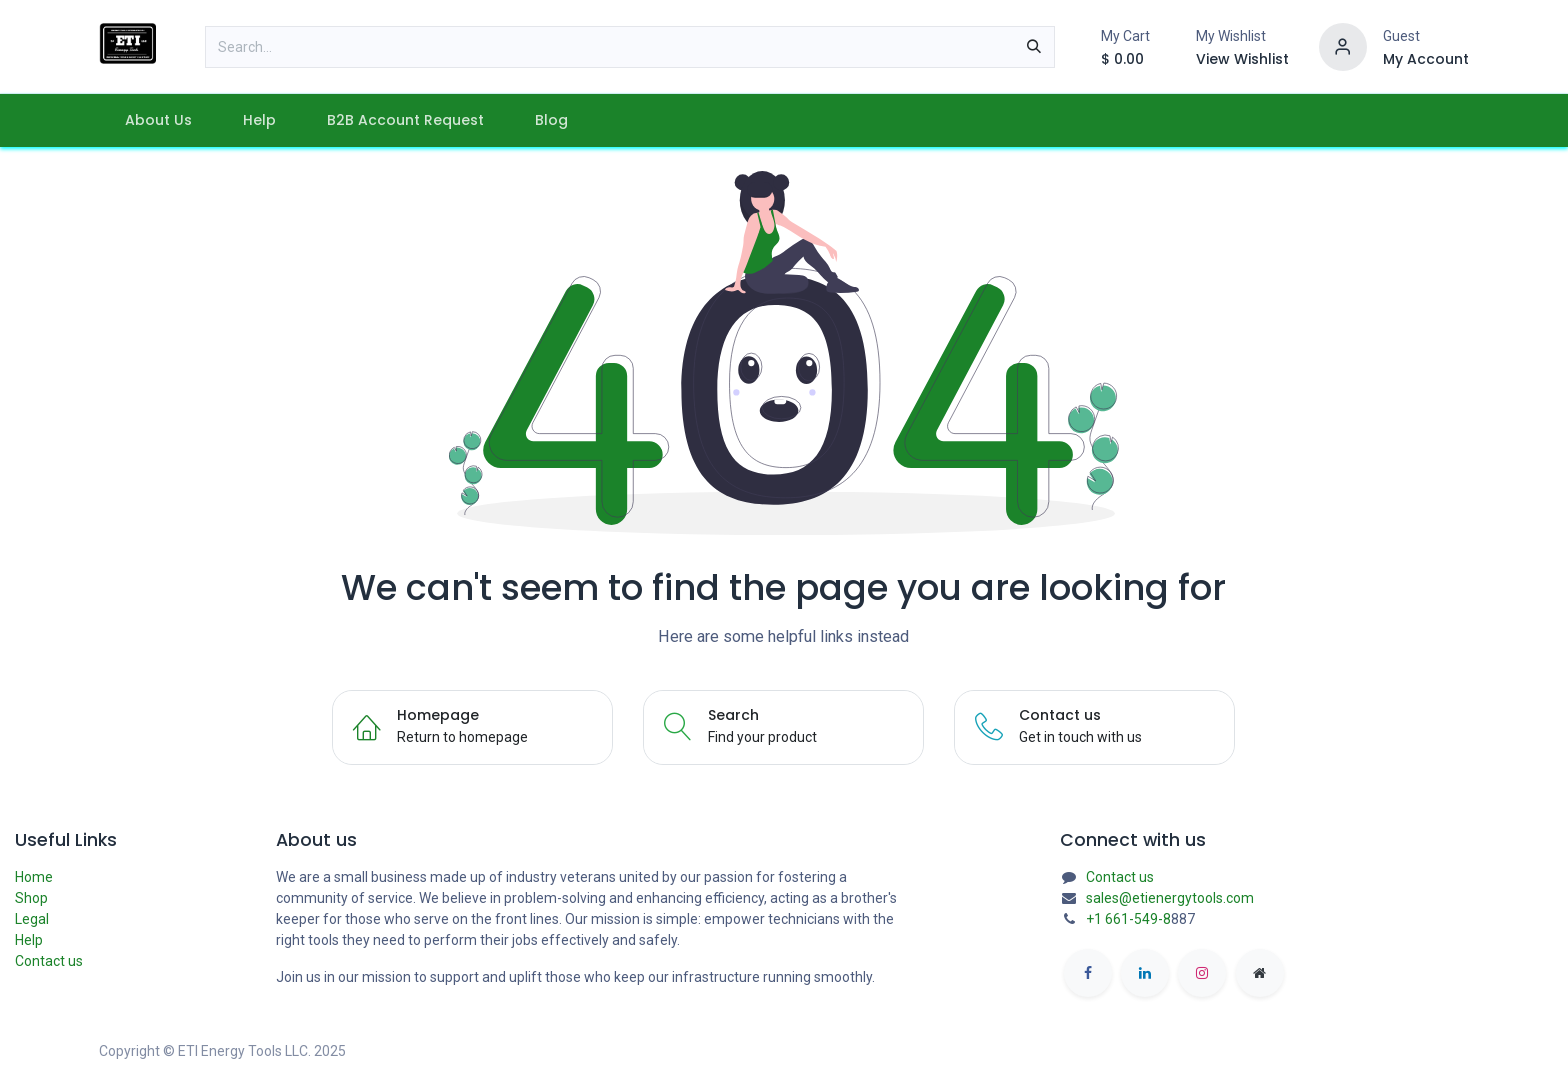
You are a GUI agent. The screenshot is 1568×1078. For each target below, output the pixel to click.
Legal (32, 919)
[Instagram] (1202, 973)
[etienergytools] (1260, 973)
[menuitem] (158, 120)
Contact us (49, 961)
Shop (31, 898)
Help (29, 940)
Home (34, 877)
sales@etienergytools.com (1170, 898)
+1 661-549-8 (1128, 919)
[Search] (1034, 47)
